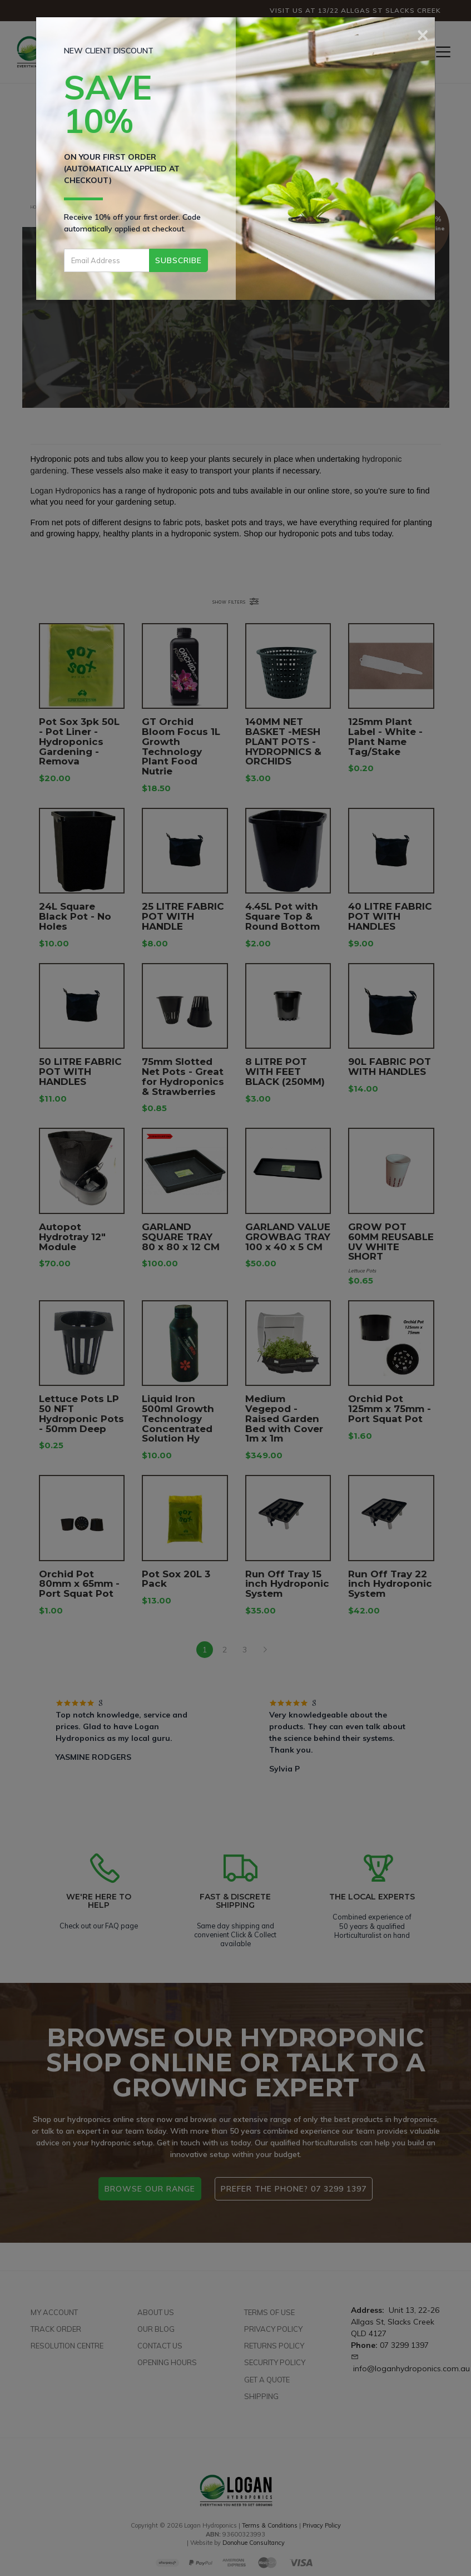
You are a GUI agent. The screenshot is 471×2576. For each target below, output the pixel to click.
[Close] (423, 33)
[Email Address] (107, 260)
